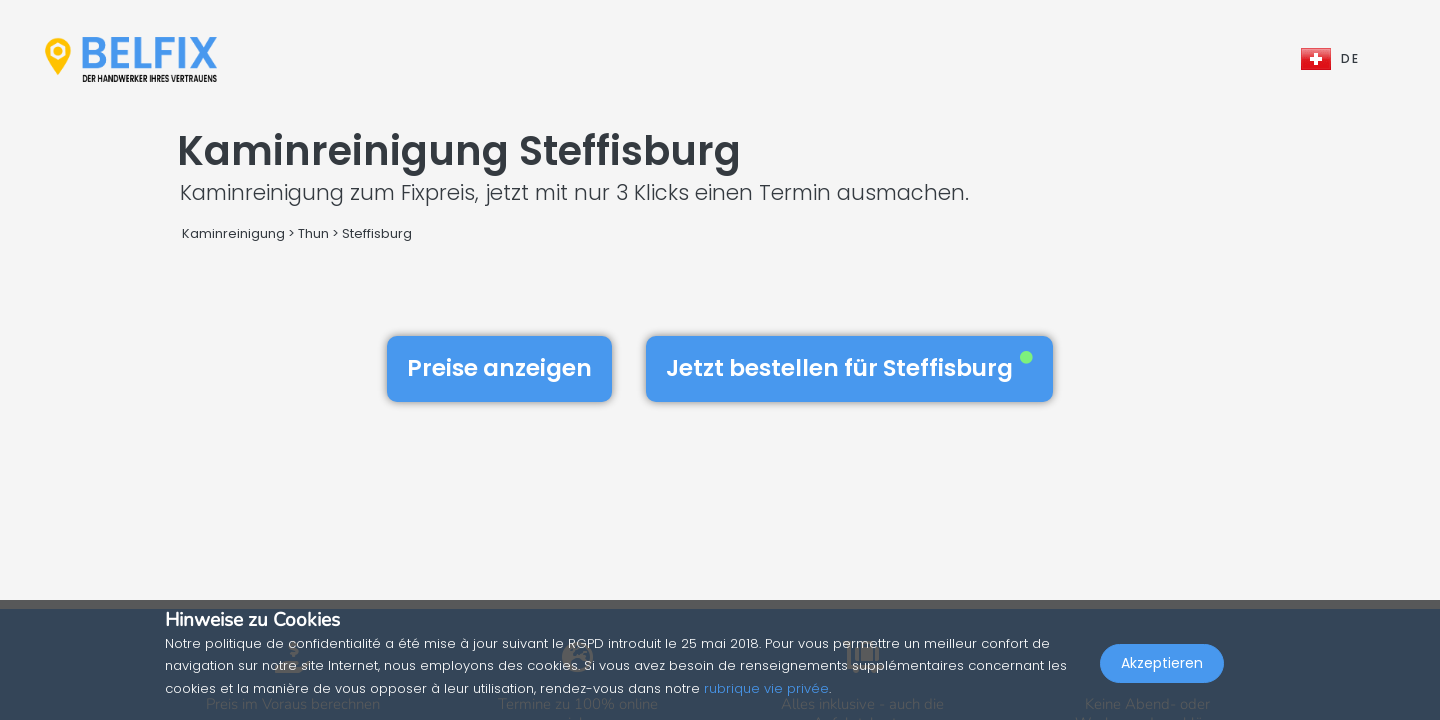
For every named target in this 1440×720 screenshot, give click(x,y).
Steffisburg (377, 233)
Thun (313, 233)
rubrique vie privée (766, 688)
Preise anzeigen (499, 368)
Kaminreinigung (233, 233)
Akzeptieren (1162, 676)
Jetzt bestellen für (849, 368)
